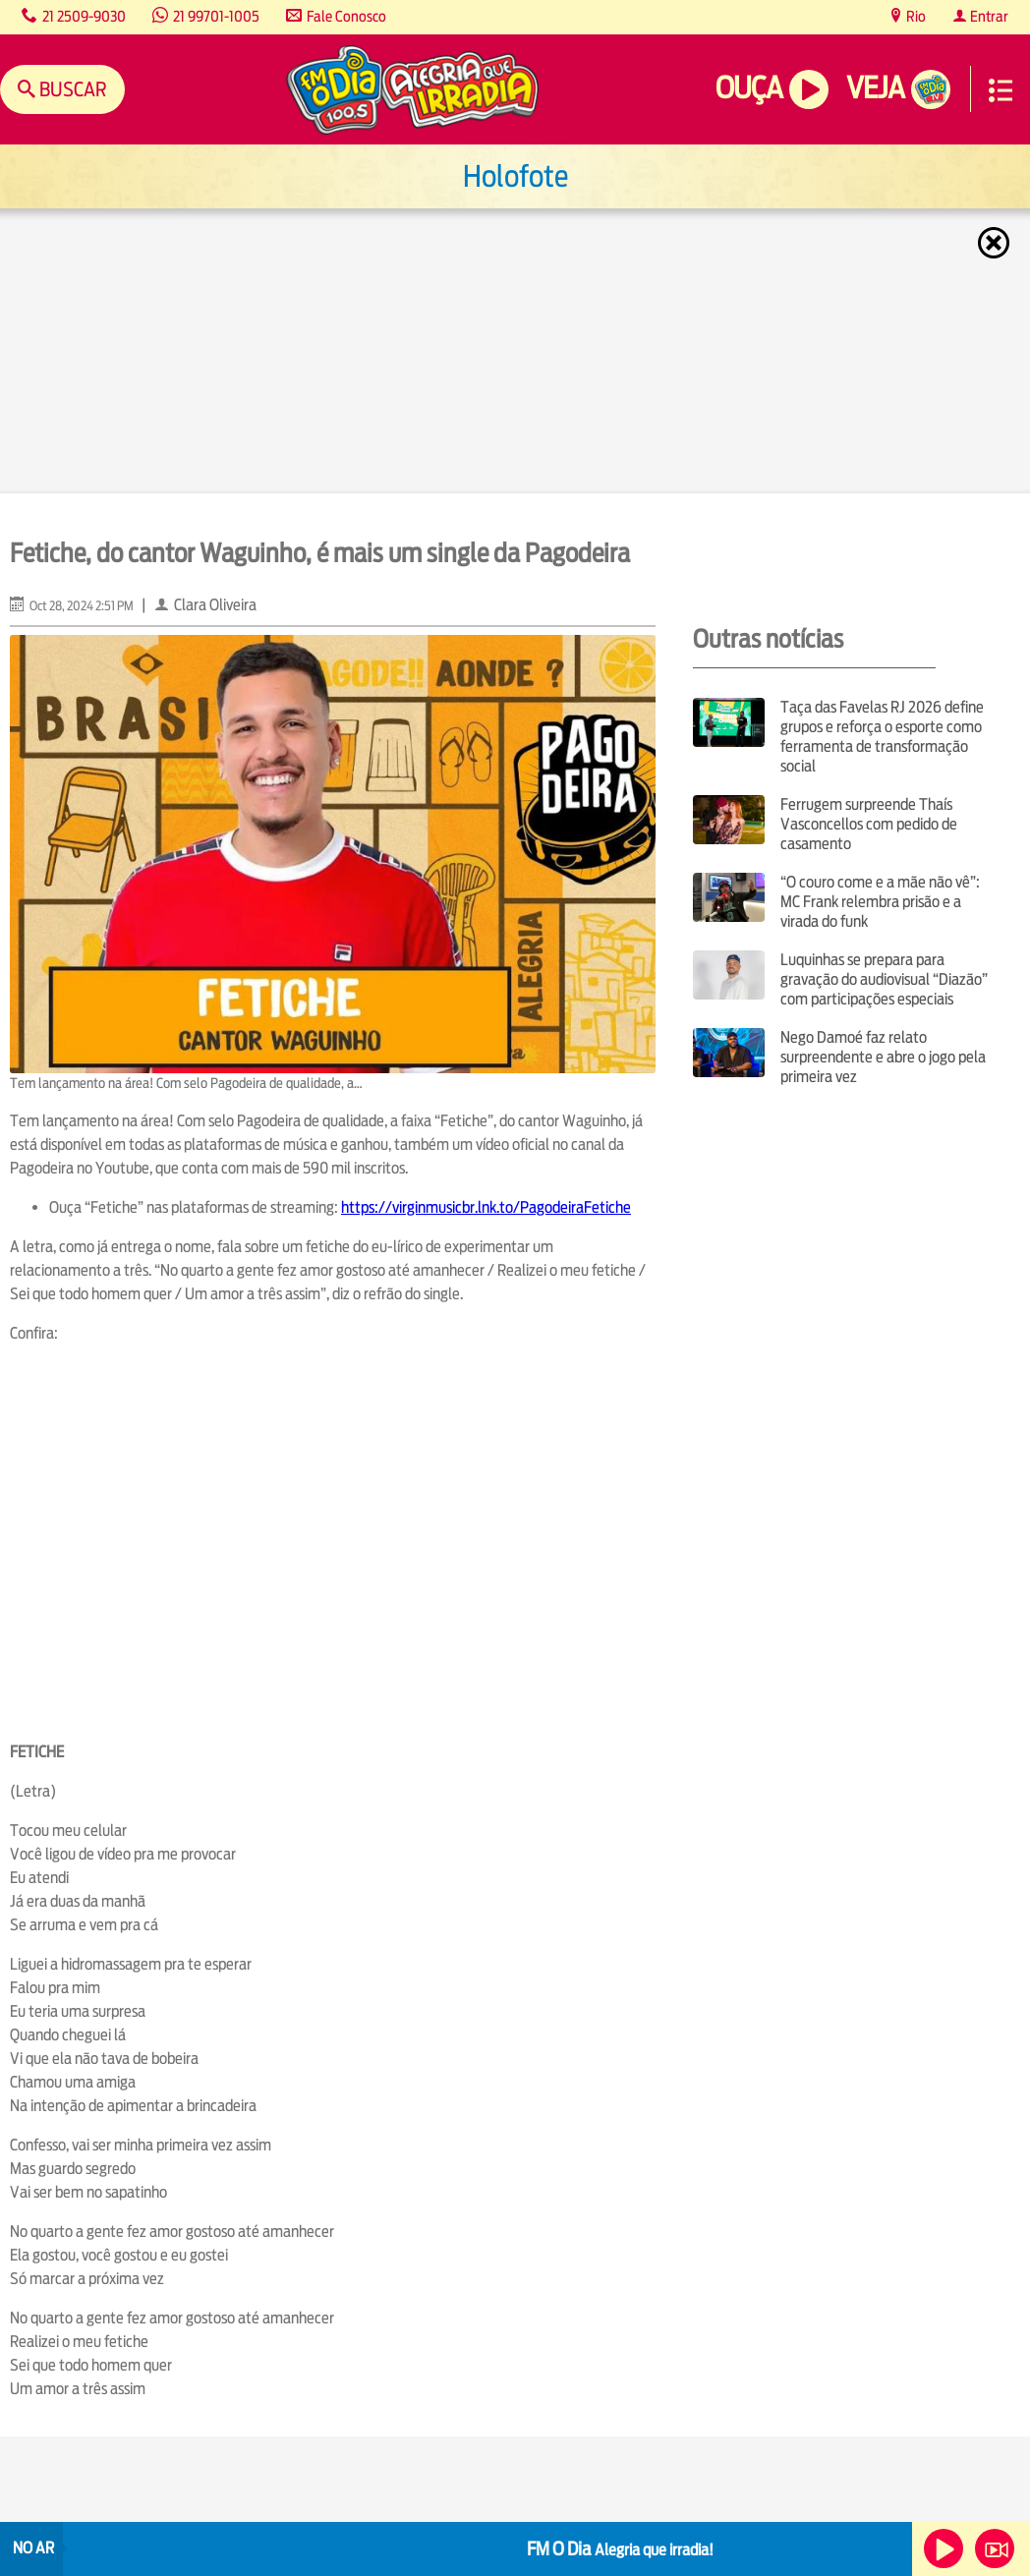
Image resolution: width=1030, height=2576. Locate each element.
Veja (875, 88)
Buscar (71, 89)
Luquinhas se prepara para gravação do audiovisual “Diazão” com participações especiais (884, 979)
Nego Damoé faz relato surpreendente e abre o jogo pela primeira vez (883, 1057)
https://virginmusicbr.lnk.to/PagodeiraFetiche (486, 1207)
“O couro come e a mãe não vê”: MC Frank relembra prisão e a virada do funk (880, 902)
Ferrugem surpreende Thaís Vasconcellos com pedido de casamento (868, 824)
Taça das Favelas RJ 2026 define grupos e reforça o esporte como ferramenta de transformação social (882, 736)
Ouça (748, 88)
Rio (914, 16)
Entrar (987, 16)
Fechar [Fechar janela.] (995, 242)
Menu (1000, 90)
